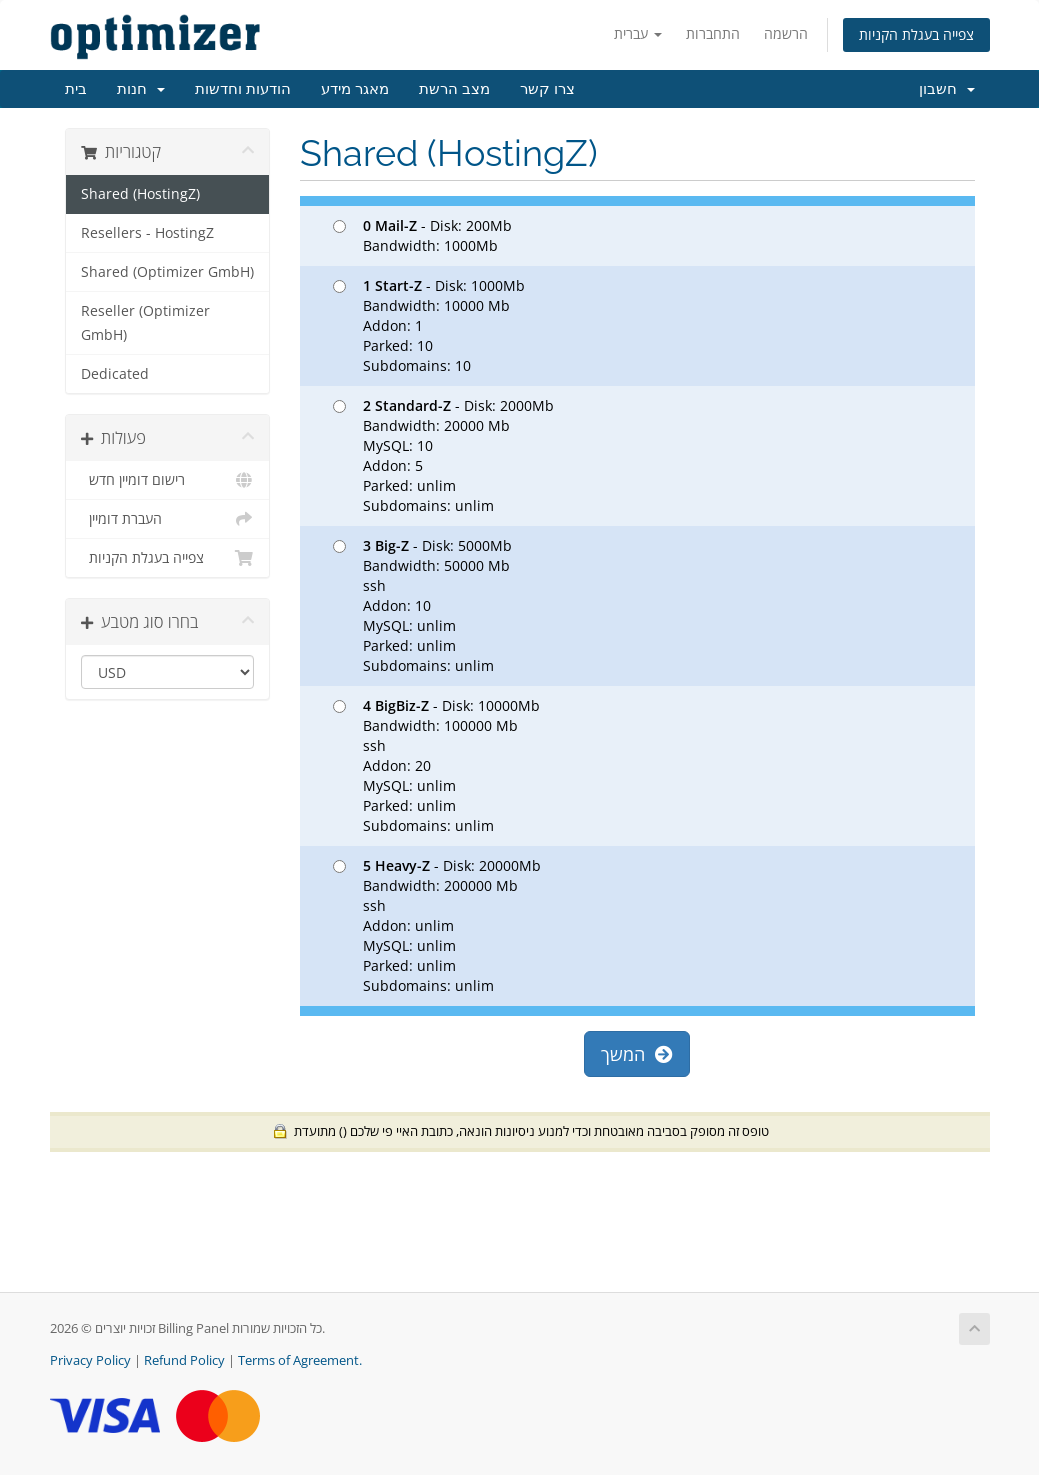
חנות (141, 89)
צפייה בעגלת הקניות (916, 34)
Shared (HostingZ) (140, 194)
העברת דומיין (167, 519)
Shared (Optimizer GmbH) (167, 272)
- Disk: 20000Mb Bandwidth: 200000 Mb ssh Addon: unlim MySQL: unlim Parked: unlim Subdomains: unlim (437, 925)
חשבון (947, 89)
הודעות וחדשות (243, 89)
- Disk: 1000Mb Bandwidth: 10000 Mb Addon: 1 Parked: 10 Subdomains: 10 (429, 325)
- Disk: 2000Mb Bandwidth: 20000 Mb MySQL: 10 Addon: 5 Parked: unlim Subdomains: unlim (443, 455)
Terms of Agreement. (300, 1360)
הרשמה (786, 33)
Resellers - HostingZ (147, 233)
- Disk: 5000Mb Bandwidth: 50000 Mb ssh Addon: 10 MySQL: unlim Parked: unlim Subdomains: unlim (422, 605)
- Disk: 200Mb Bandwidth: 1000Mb (422, 235)
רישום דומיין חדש (167, 480)
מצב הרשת (454, 89)
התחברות (713, 33)
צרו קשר (547, 89)
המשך (637, 1054)
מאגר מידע (355, 89)
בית (76, 89)
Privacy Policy (90, 1360)
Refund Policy (184, 1360)
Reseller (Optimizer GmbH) (145, 323)
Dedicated (115, 374)
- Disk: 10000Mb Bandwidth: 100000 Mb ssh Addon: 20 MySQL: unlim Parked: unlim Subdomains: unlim (436, 765)
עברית (638, 33)
